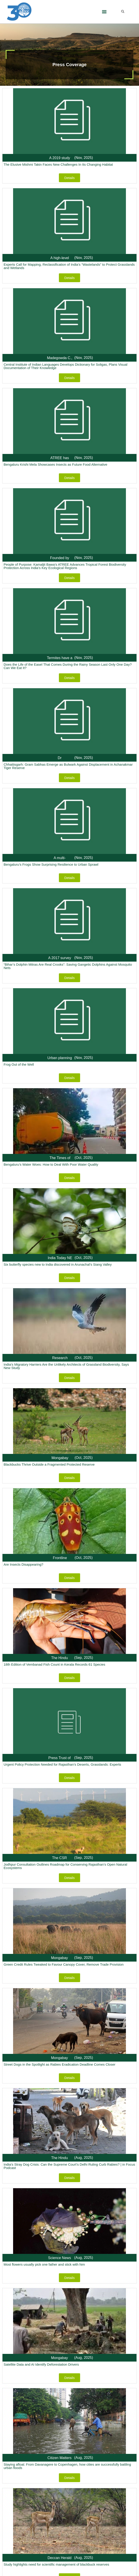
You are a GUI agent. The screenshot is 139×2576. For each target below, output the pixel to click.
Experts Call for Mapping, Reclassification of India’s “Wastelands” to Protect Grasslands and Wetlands (69, 266)
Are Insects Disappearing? (23, 1564)
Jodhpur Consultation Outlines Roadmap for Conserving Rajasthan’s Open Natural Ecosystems (65, 1866)
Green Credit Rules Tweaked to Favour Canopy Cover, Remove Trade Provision (64, 1964)
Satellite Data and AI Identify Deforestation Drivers (41, 2364)
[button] (104, 11)
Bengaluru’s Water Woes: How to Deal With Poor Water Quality (51, 1164)
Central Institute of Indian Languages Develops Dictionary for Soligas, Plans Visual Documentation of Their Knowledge (65, 366)
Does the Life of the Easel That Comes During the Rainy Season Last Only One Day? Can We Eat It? (68, 666)
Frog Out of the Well (19, 1064)
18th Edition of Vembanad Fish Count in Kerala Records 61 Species (54, 1664)
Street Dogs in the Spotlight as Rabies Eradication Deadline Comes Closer (59, 2064)
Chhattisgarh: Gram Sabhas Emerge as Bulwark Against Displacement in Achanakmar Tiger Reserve (68, 766)
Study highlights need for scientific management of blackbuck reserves (56, 2564)
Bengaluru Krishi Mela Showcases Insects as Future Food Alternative (55, 464)
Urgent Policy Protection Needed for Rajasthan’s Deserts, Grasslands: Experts (62, 1764)
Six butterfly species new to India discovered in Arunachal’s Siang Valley (58, 1264)
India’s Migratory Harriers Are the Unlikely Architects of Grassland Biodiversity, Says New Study (66, 1366)
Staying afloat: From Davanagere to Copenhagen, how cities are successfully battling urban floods (67, 2466)
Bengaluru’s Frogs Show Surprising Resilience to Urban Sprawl (51, 864)
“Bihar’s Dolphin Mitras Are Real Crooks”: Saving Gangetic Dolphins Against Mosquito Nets (68, 966)
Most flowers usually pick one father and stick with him (44, 2264)
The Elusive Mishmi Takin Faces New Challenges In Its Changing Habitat (58, 164)
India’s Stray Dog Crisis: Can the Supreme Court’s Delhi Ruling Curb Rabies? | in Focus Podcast (69, 2166)
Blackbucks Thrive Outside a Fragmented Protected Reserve (49, 1464)
